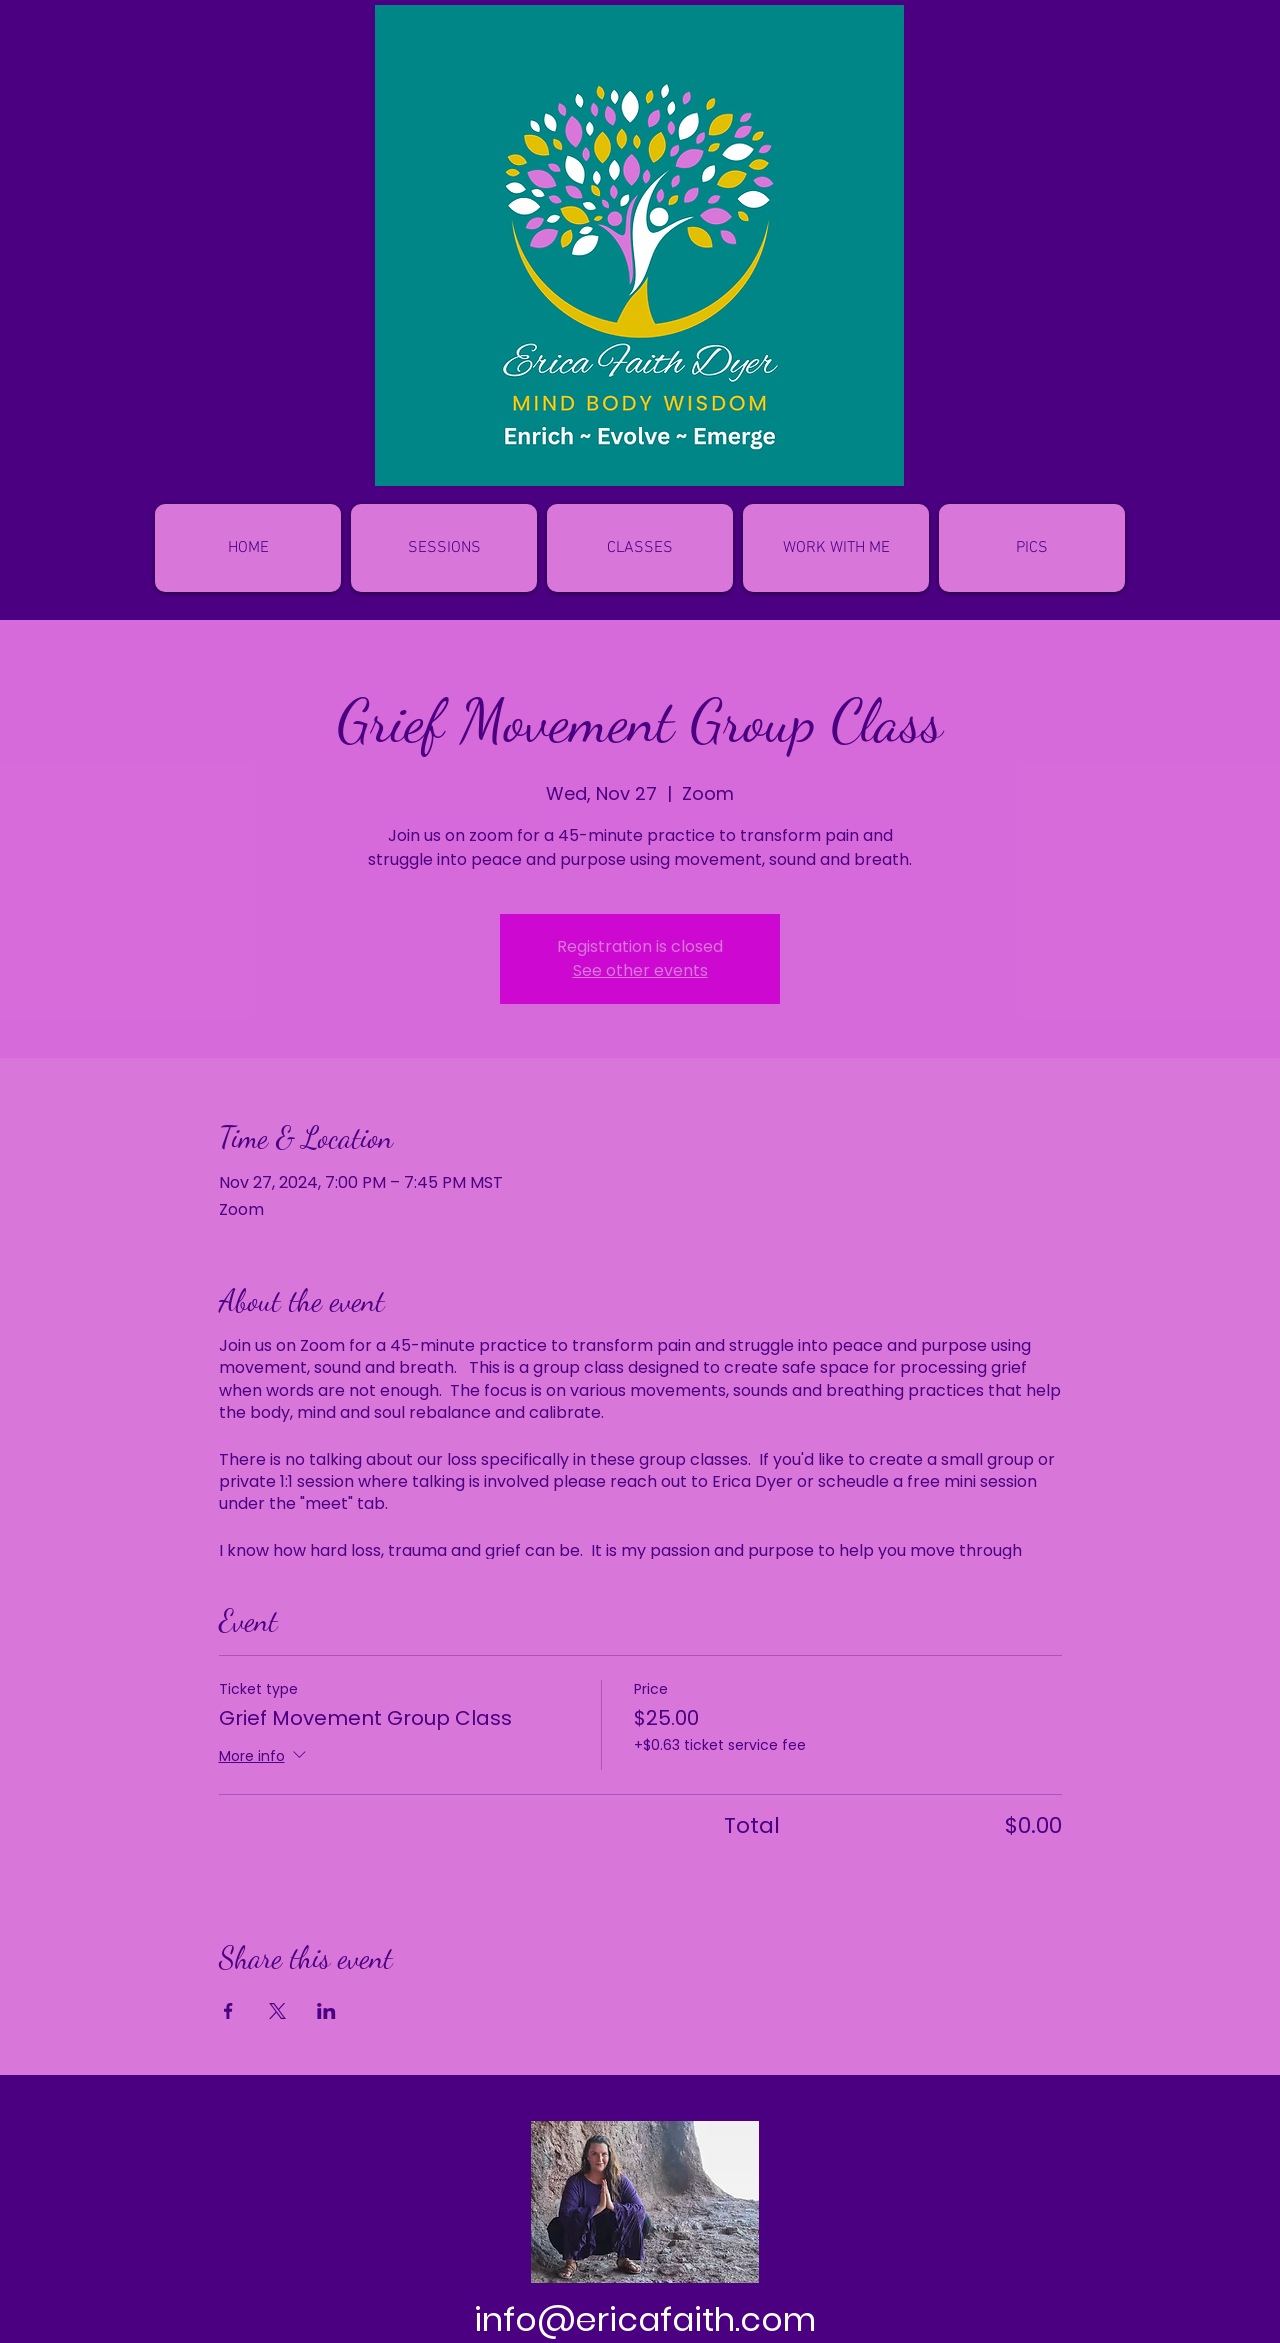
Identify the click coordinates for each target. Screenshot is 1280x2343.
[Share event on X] (277, 2011)
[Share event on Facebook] (228, 2011)
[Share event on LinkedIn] (326, 2011)
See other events (640, 970)
